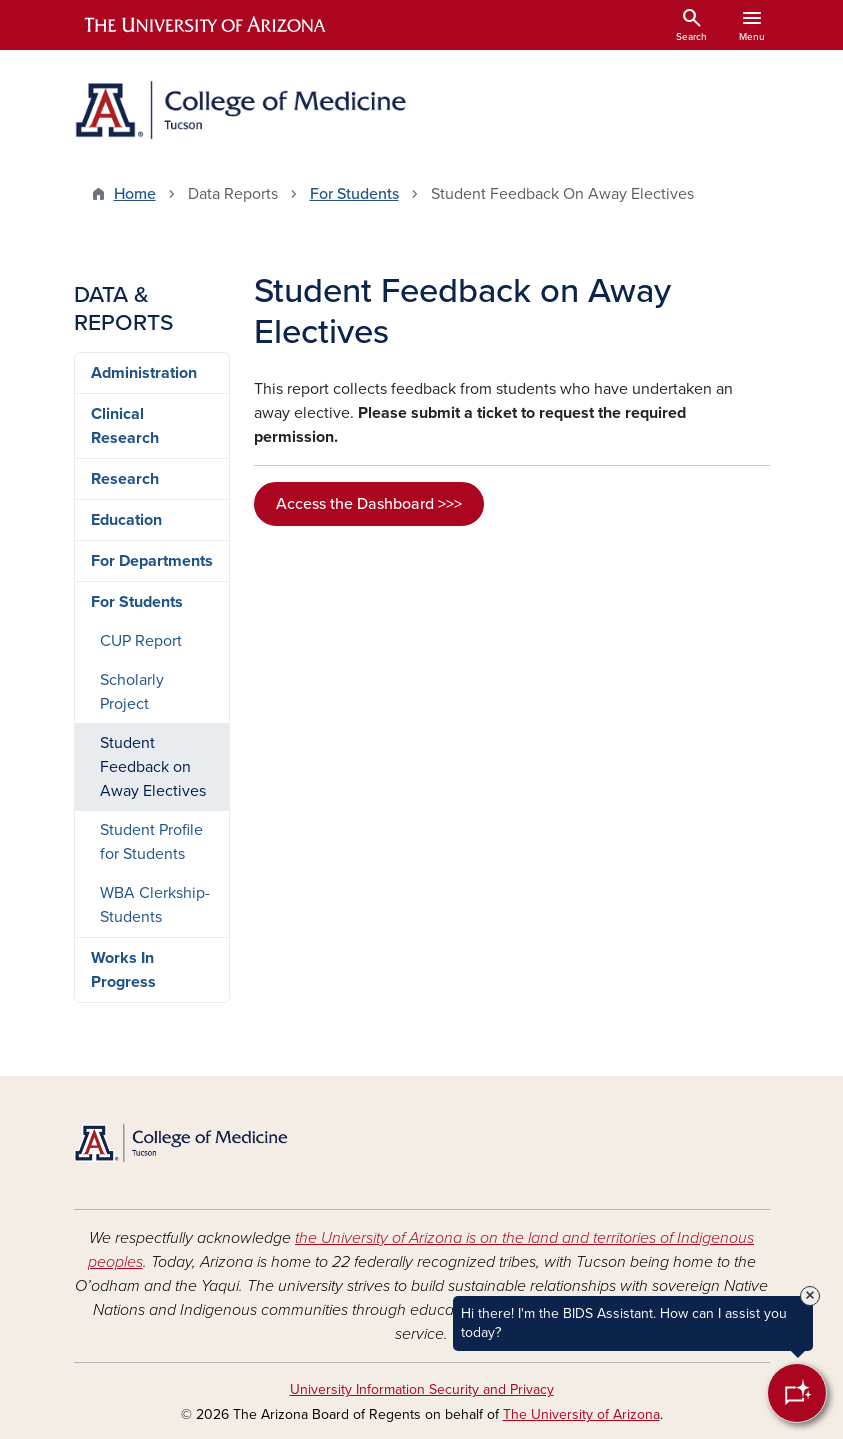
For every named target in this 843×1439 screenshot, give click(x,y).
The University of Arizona (581, 1414)
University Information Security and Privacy (422, 1389)
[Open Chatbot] (797, 1393)
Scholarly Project (132, 692)
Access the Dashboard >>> (369, 504)
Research (125, 479)
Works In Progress (123, 970)
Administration (144, 373)
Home (135, 194)
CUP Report (141, 641)
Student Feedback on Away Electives (153, 767)
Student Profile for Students (151, 842)
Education (126, 520)
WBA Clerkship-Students (155, 905)
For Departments (152, 561)
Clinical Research (125, 426)
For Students (354, 194)
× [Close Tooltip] (810, 1296)
